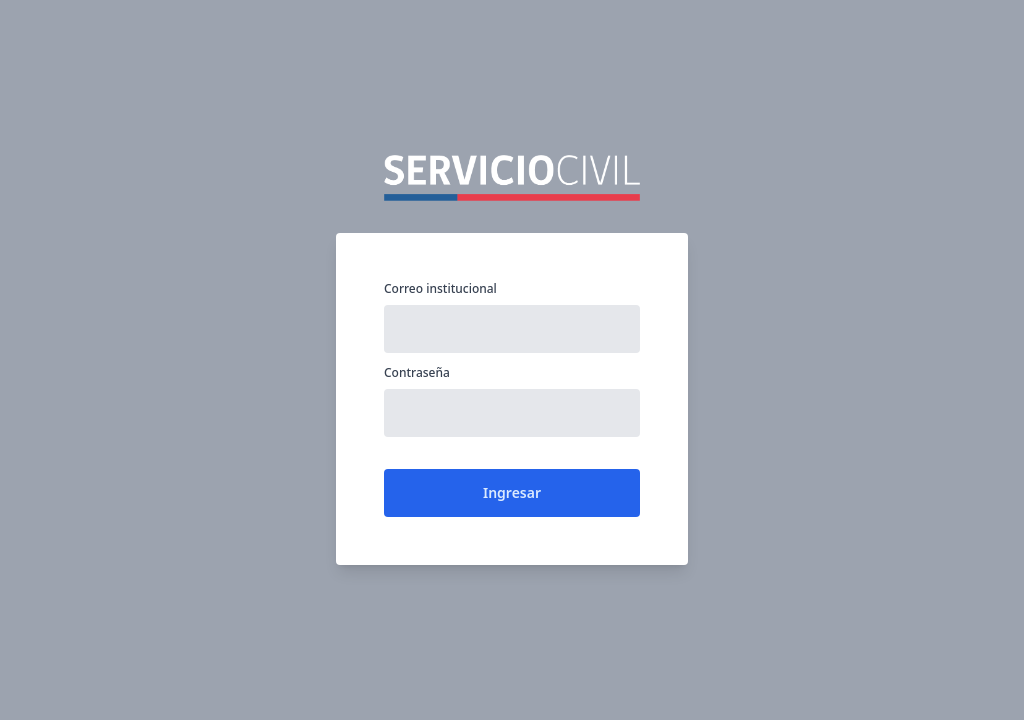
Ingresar (512, 492)
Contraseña (417, 373)
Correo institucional (440, 289)
